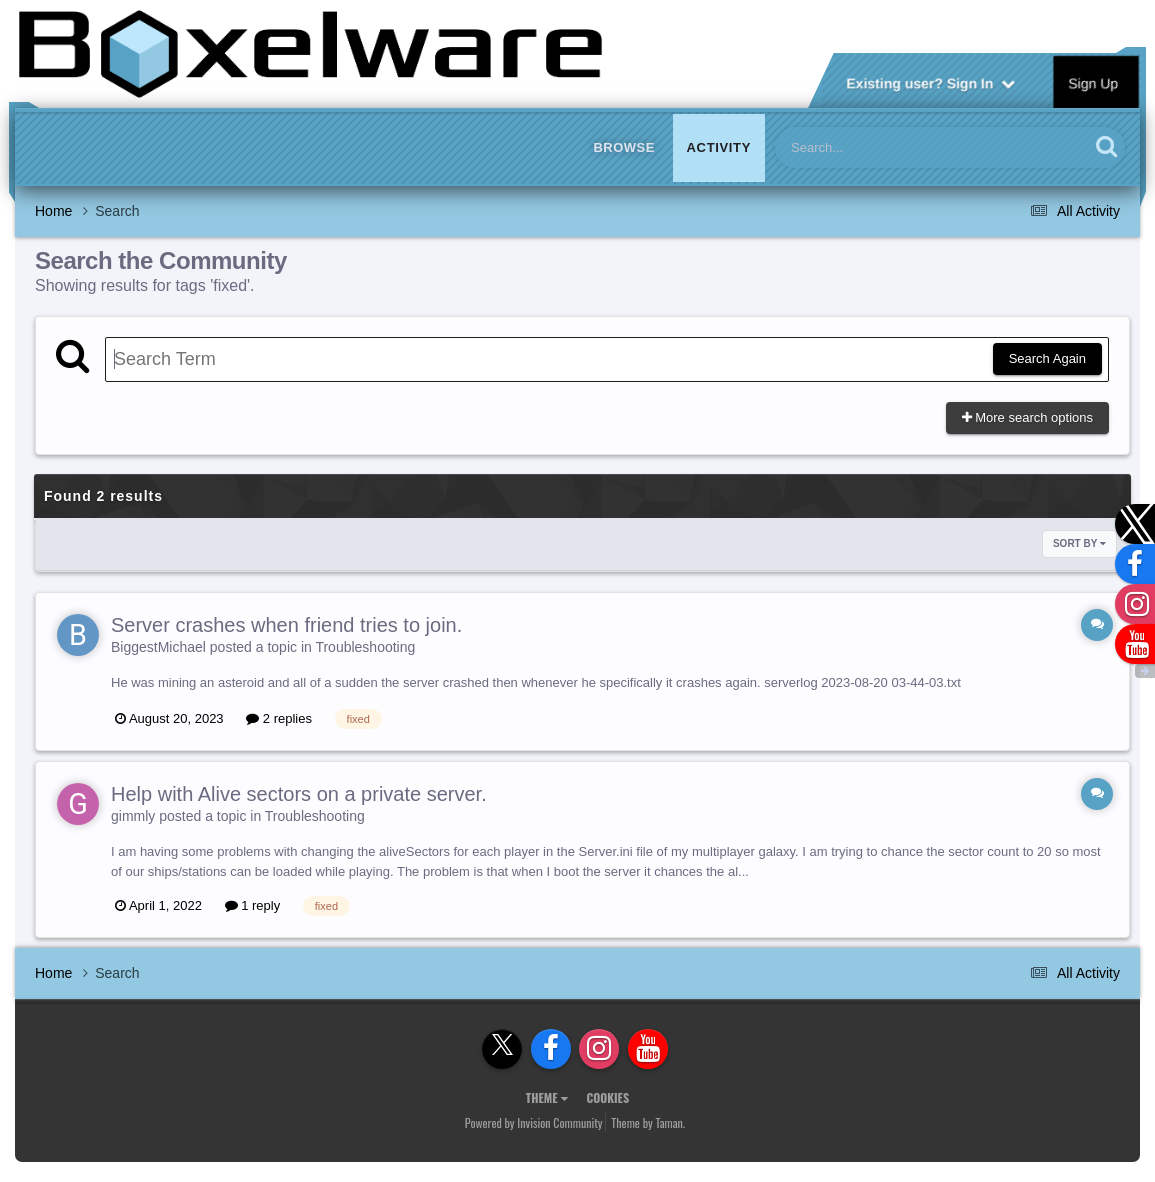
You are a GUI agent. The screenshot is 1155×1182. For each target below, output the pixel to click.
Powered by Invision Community (534, 1122)
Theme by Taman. (648, 1122)
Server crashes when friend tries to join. (286, 625)
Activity (719, 147)
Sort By (1079, 543)
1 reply (253, 905)
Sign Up (1094, 82)
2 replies (279, 718)
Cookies (607, 1097)
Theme (547, 1097)
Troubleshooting (365, 647)
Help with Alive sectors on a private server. (299, 794)
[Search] (880, 147)
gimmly (133, 816)
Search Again (1047, 358)
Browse (624, 147)
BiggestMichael (158, 647)
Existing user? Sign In (930, 82)
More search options (1027, 417)
